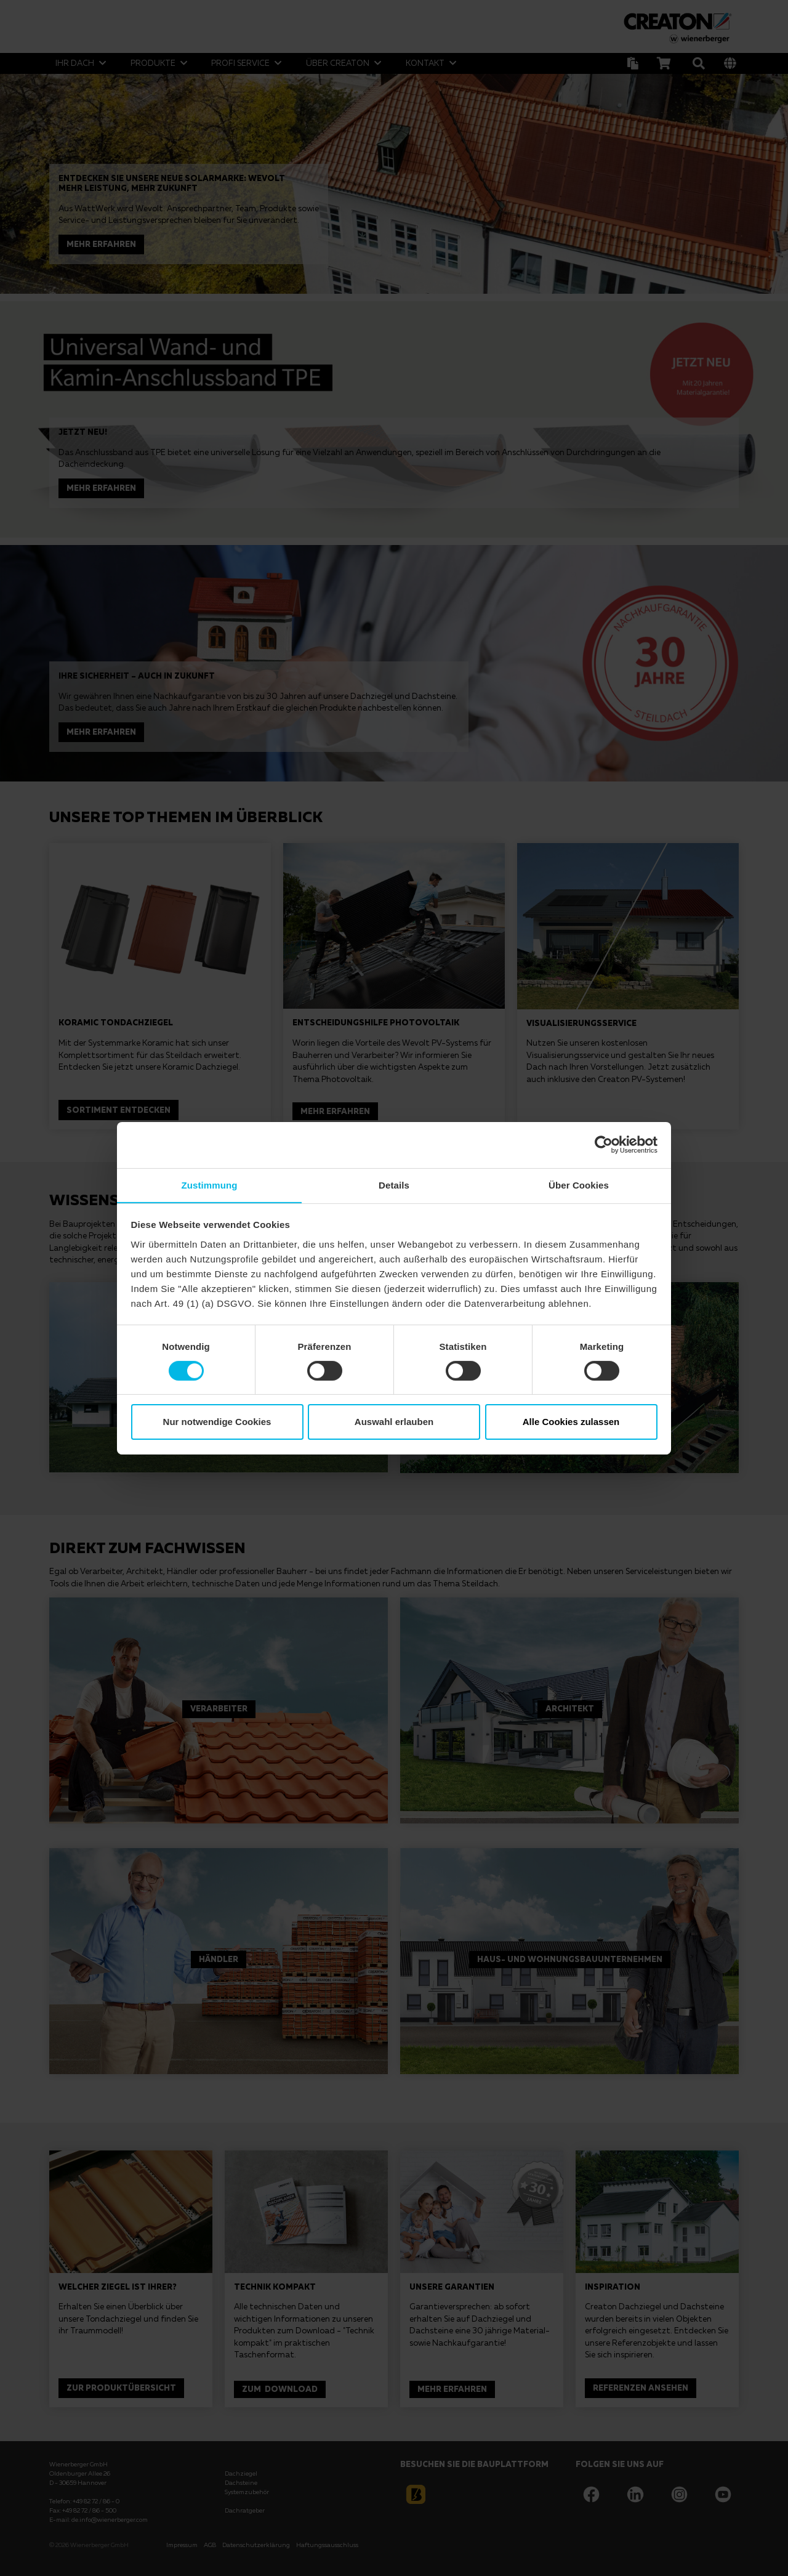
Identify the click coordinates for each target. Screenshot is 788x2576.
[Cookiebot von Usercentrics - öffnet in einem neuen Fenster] (603, 1144)
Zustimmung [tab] (210, 1184)
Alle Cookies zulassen (571, 1422)
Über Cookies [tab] (579, 1184)
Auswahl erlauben (394, 1422)
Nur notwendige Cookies (217, 1422)
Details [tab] (394, 1184)
